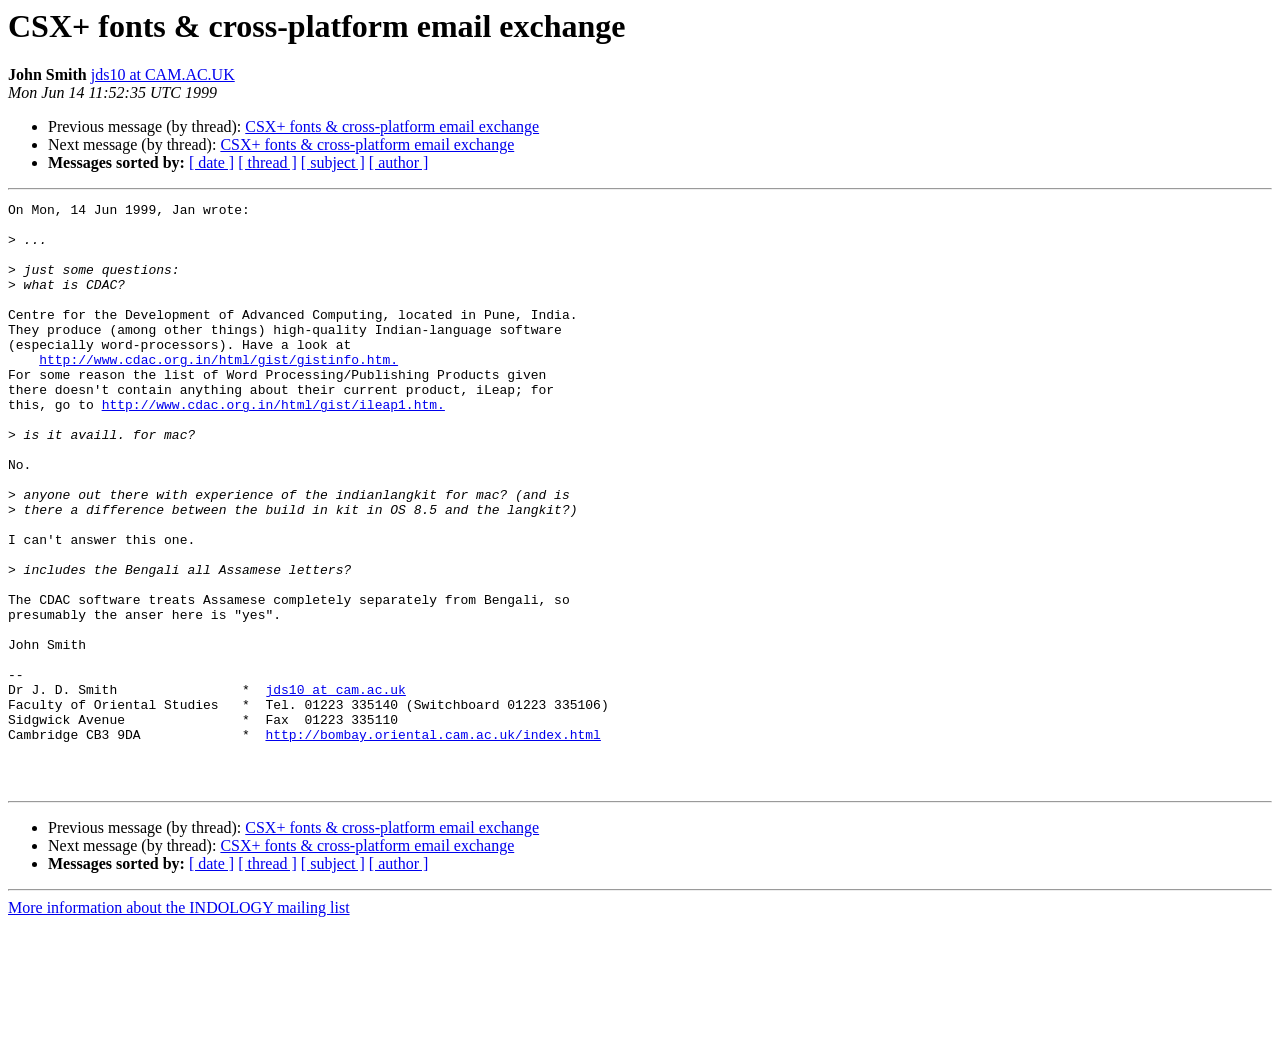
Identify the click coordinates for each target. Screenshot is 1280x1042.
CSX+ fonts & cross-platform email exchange (392, 126)
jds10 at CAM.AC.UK (163, 74)
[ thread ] (267, 162)
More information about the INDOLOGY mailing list (179, 1024)
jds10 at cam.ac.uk (335, 788)
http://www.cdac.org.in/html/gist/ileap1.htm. (273, 446)
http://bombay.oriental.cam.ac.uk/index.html (432, 842)
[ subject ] (333, 162)
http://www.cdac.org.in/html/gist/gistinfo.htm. (218, 392)
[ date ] (211, 162)
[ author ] (399, 162)
